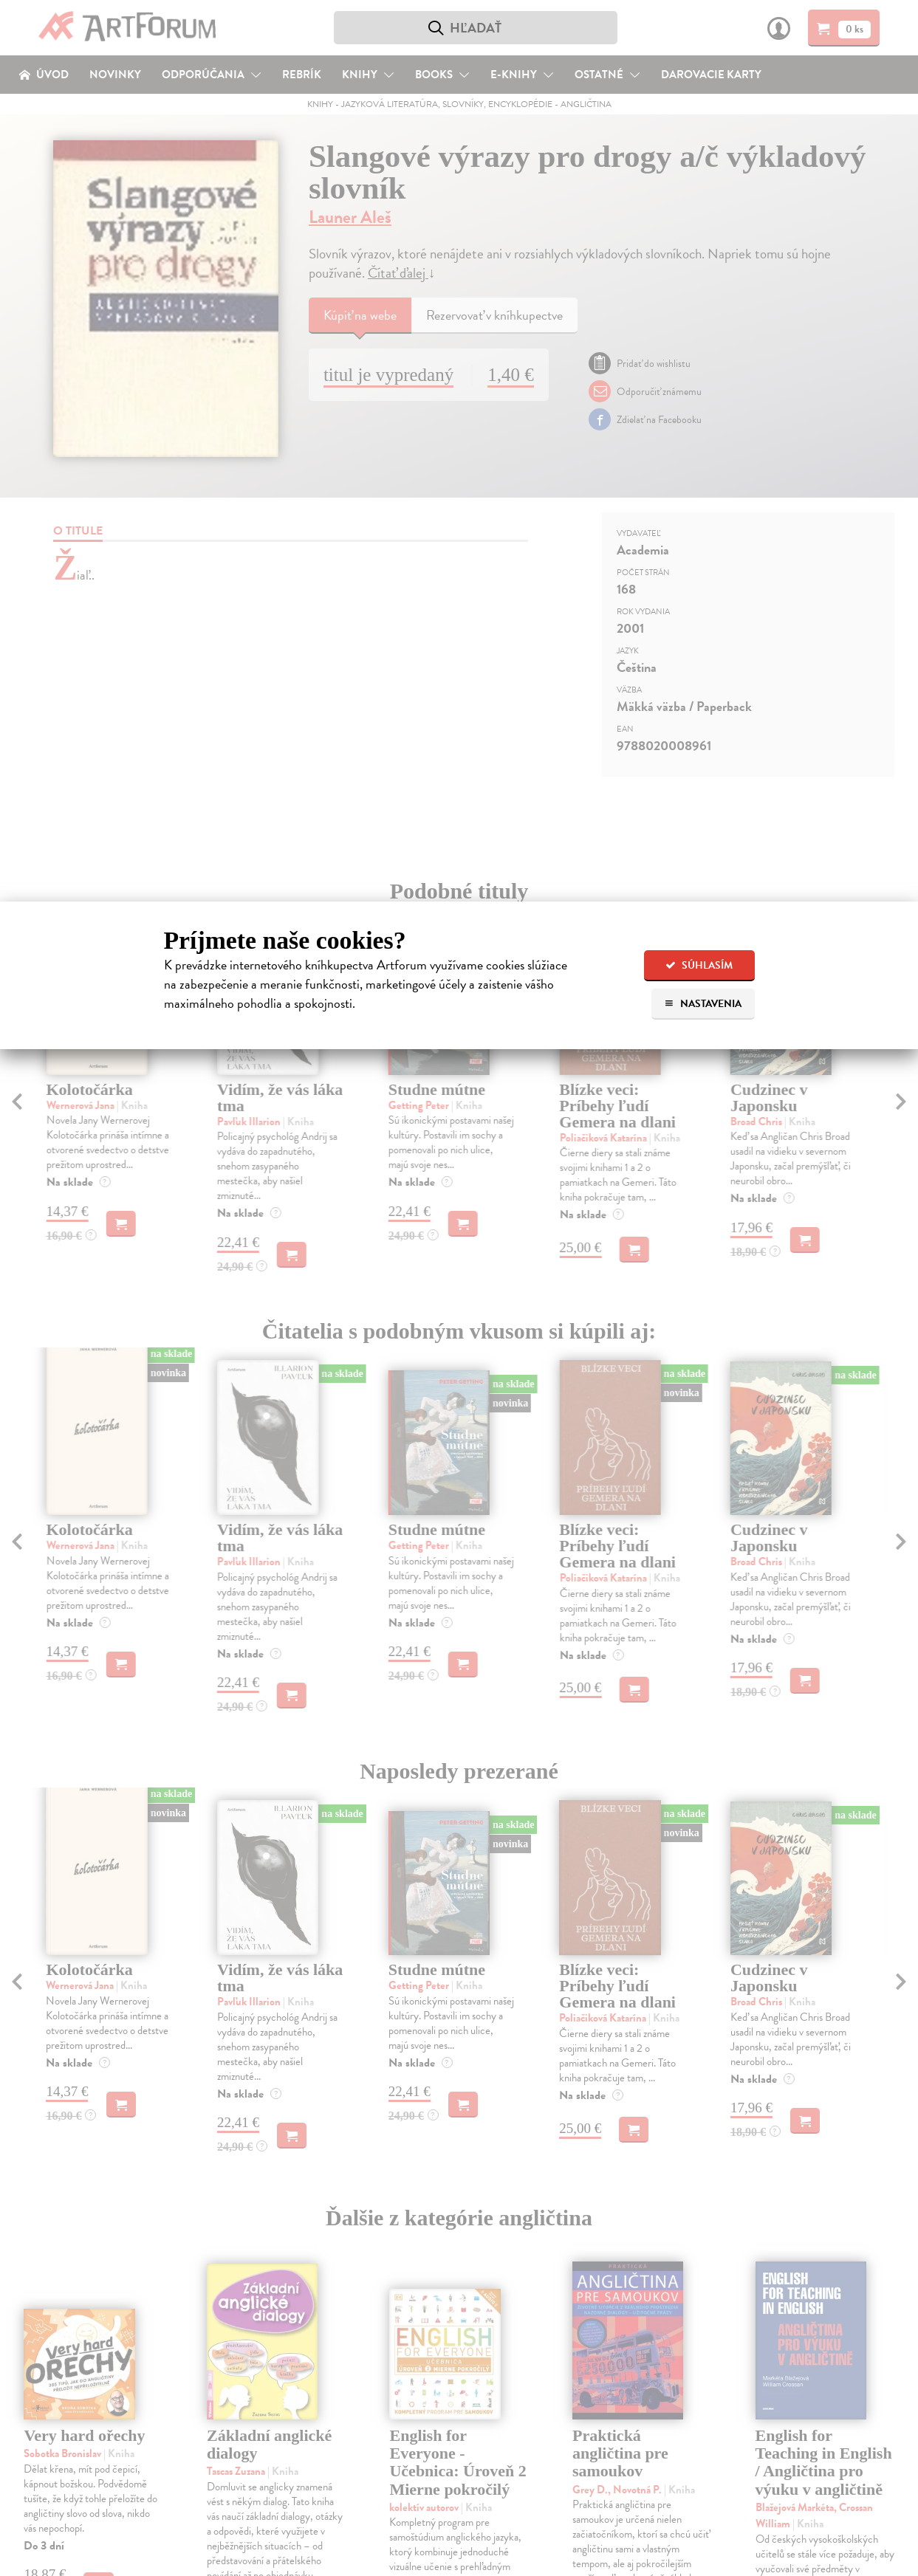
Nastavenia (702, 1003)
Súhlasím (699, 965)
